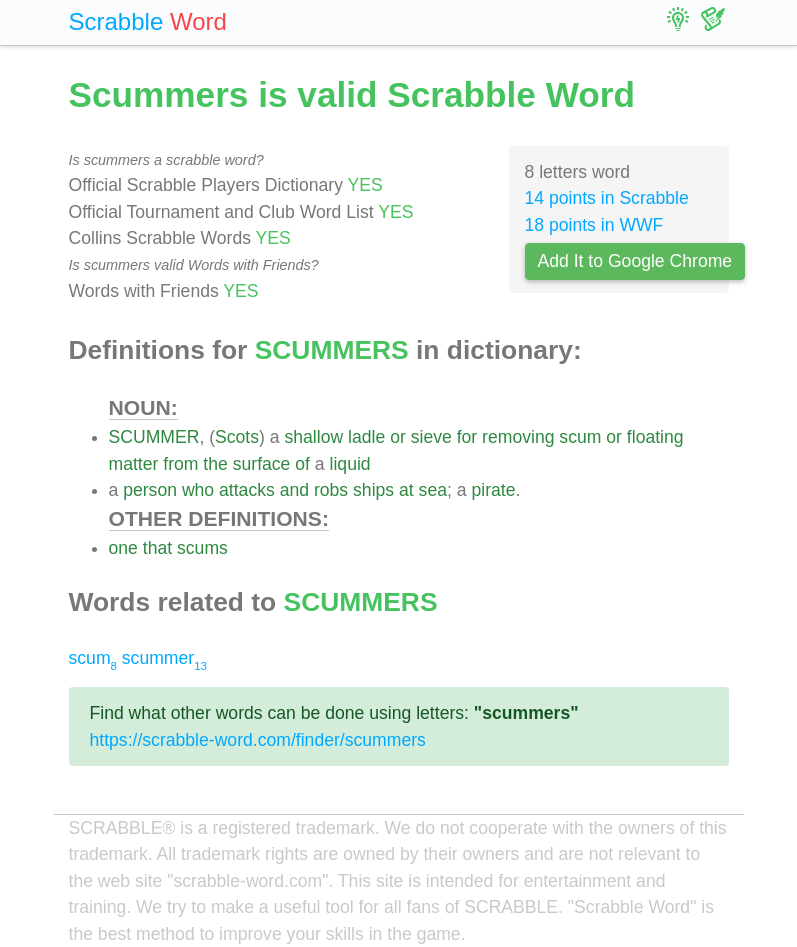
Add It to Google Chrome (635, 261)
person (150, 490)
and (294, 490)
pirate (493, 490)
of (302, 464)
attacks (247, 490)
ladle (366, 437)
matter (134, 464)
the (215, 464)
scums (202, 548)
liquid (350, 464)
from (180, 464)
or (398, 437)
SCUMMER (154, 437)
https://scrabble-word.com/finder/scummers (258, 740)
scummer (164, 658)
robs (331, 490)
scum (580, 437)
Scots (237, 437)
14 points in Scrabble (607, 198)
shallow (313, 437)
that (157, 548)
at (406, 490)
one (123, 548)
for (467, 437)
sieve (431, 437)
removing (518, 437)
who (198, 490)
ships (373, 490)
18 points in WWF (594, 225)
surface (262, 464)
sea (433, 490)
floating (655, 437)
